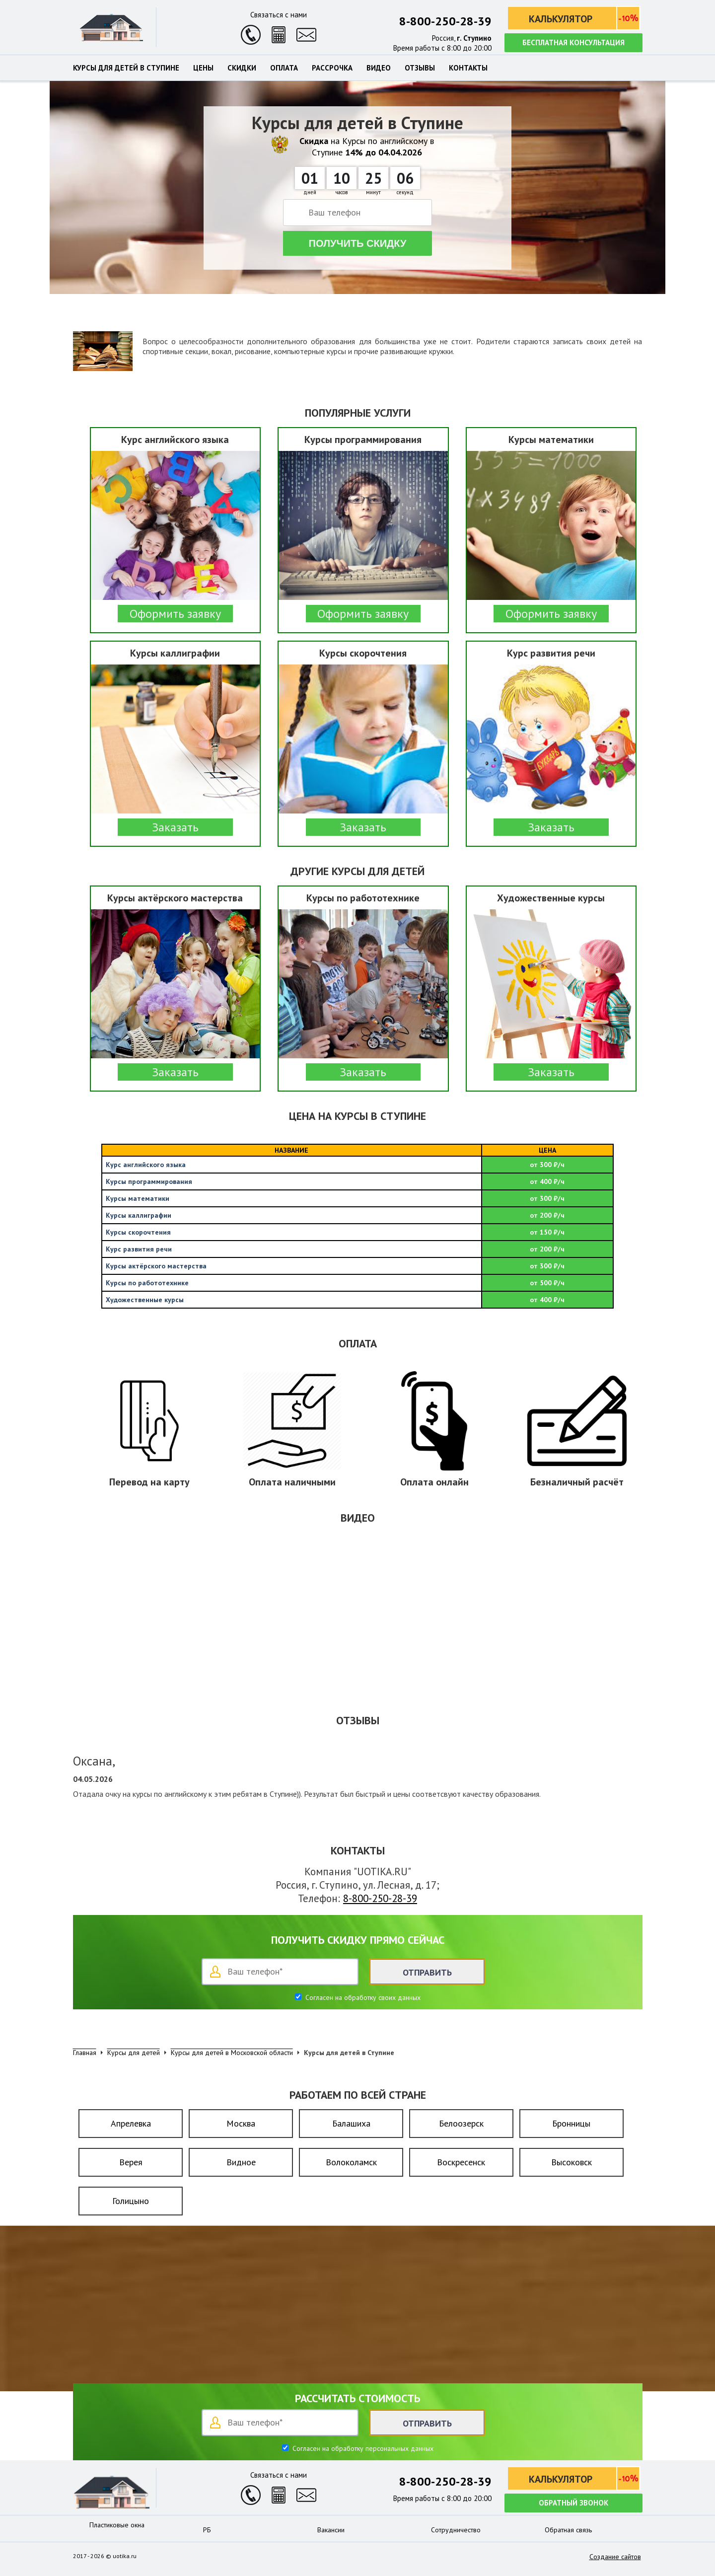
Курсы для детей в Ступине (126, 68)
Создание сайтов (615, 2556)
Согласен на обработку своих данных (362, 1997)
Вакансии (331, 2529)
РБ (207, 2529)
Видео (378, 68)
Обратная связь (568, 2529)
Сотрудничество (456, 2529)
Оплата (284, 68)
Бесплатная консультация (573, 42)
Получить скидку (358, 243)
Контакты (468, 68)
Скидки (241, 68)
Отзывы (420, 68)
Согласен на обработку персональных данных (361, 2448)
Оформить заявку (175, 613)
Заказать (175, 827)
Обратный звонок (573, 2502)
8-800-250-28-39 (445, 21)
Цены (203, 68)
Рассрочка (332, 68)
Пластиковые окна (116, 2524)
